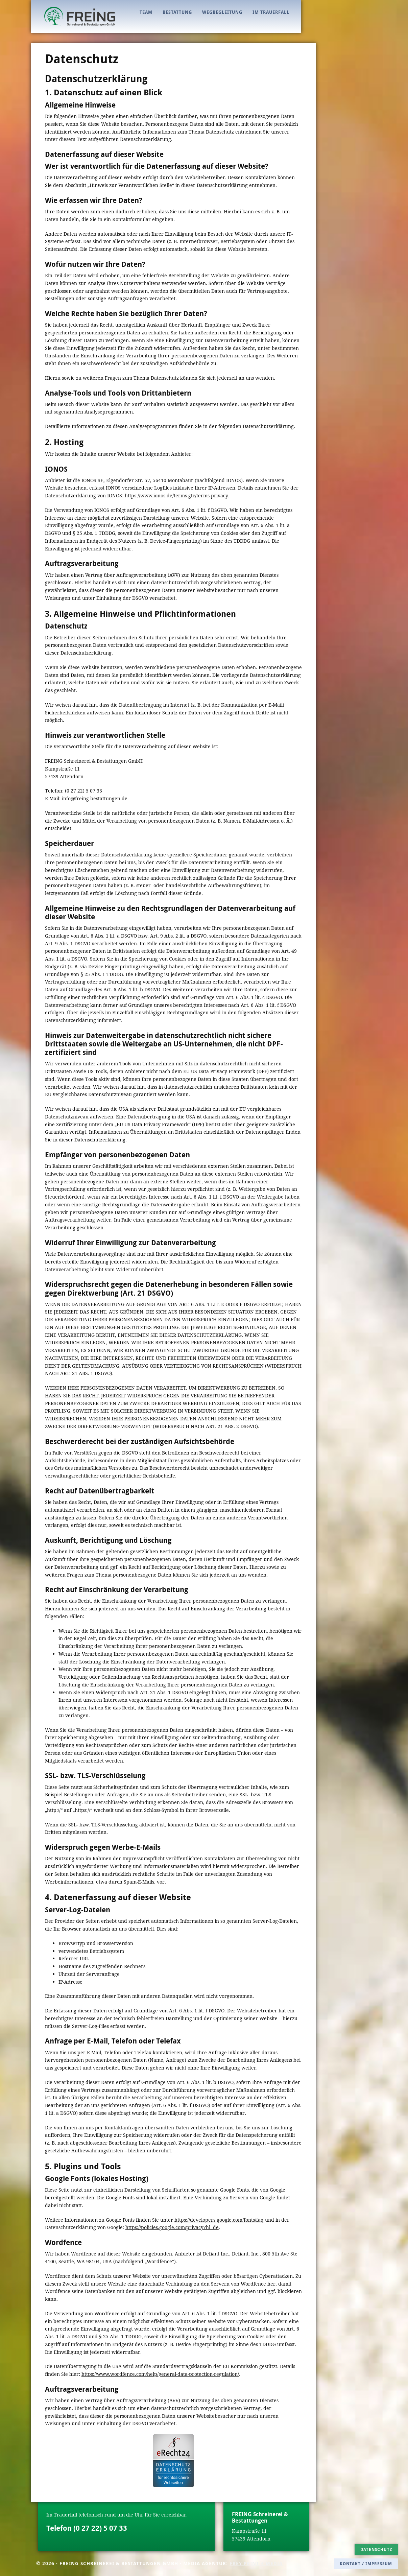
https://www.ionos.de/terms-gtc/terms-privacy (176, 495)
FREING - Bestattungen (79, 16)
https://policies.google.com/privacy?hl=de (172, 2227)
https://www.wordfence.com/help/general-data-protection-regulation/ (160, 2374)
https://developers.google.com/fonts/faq (219, 2220)
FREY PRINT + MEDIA (256, 2563)
